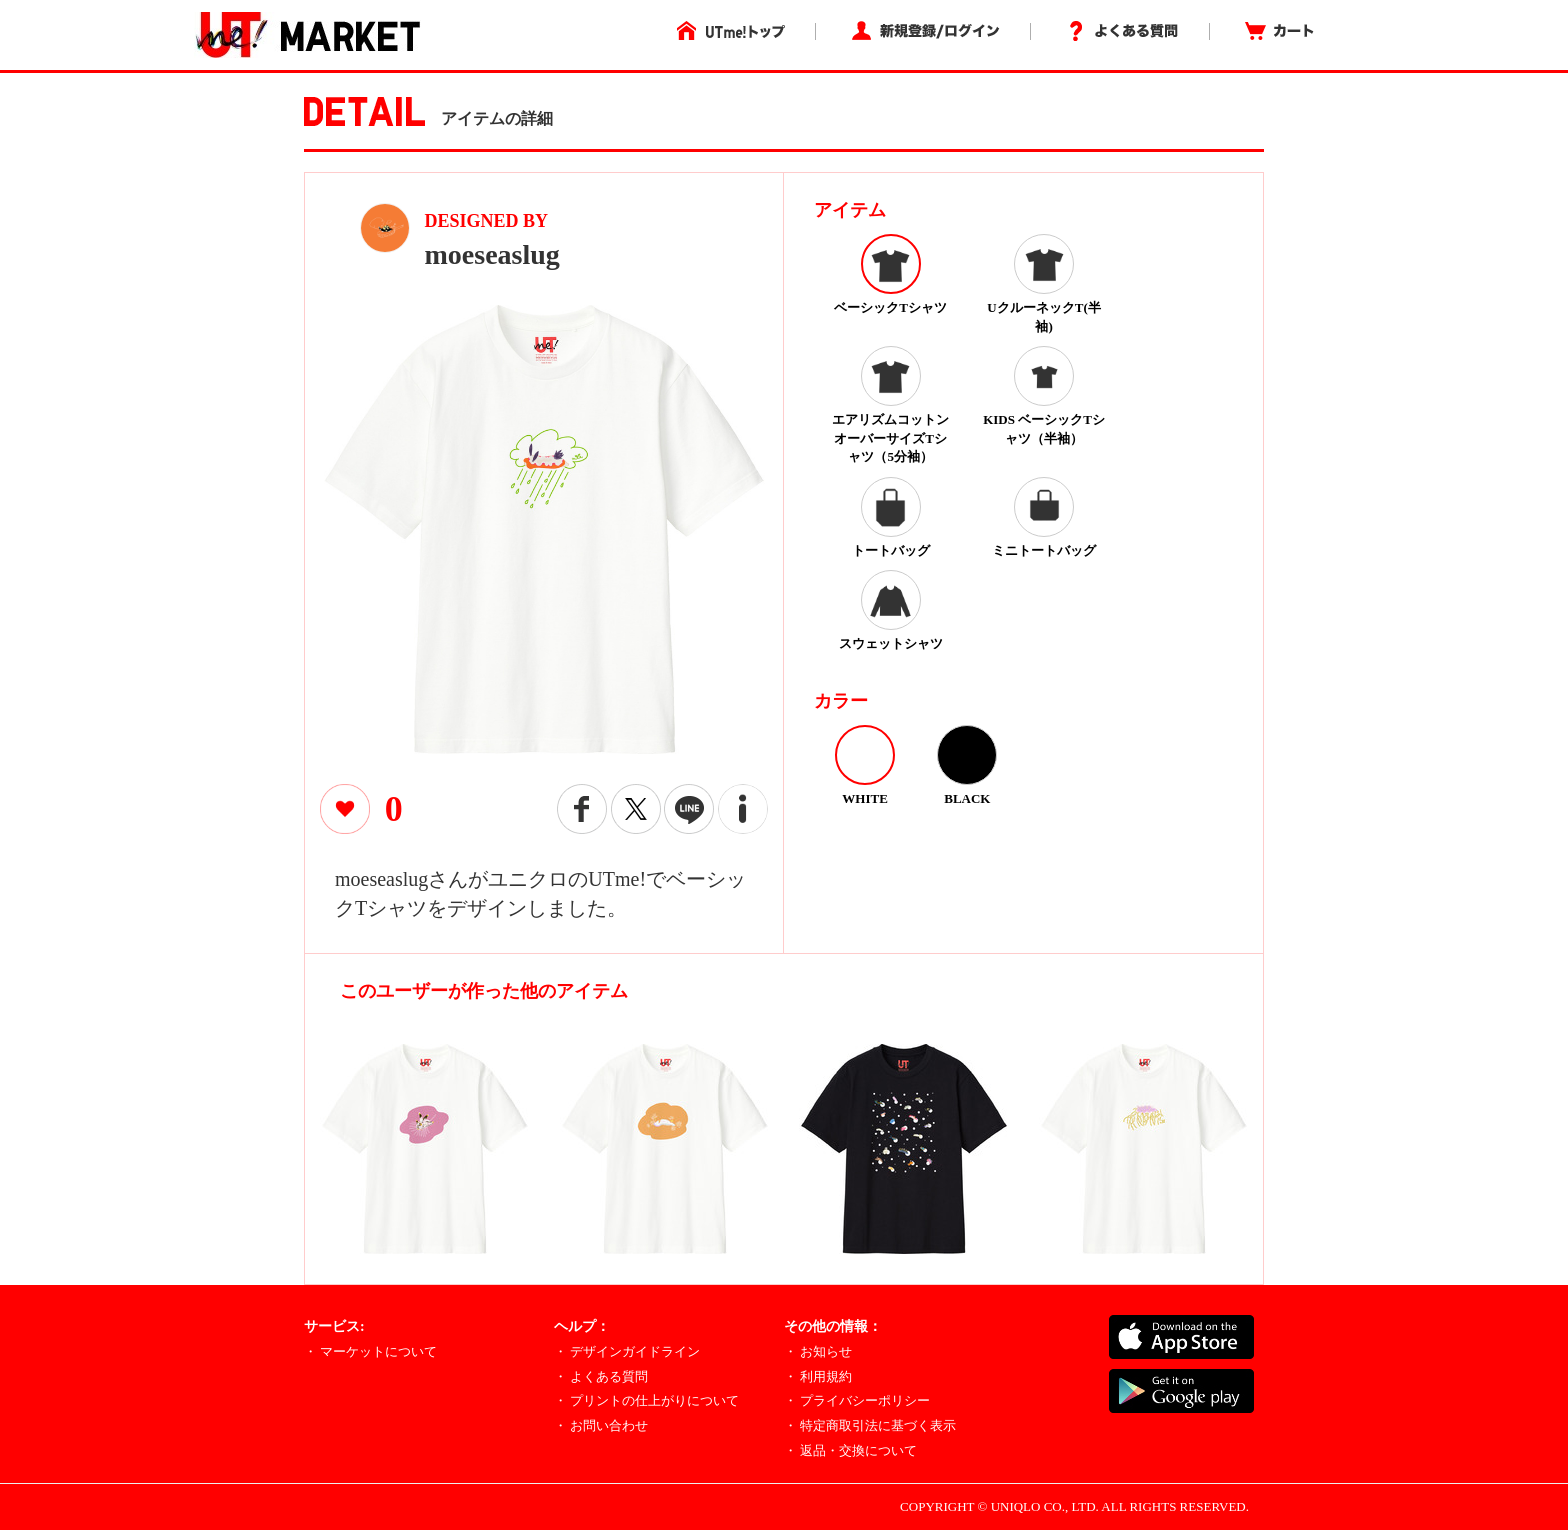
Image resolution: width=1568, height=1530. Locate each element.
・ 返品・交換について (850, 1450)
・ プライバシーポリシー (857, 1400)
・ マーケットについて (370, 1351)
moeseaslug (492, 254)
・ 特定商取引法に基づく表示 (870, 1425)
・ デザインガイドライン (627, 1351)
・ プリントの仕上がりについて (646, 1400)
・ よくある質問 (601, 1376)
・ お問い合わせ (601, 1425)
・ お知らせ (818, 1351)
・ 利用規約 (818, 1376)
